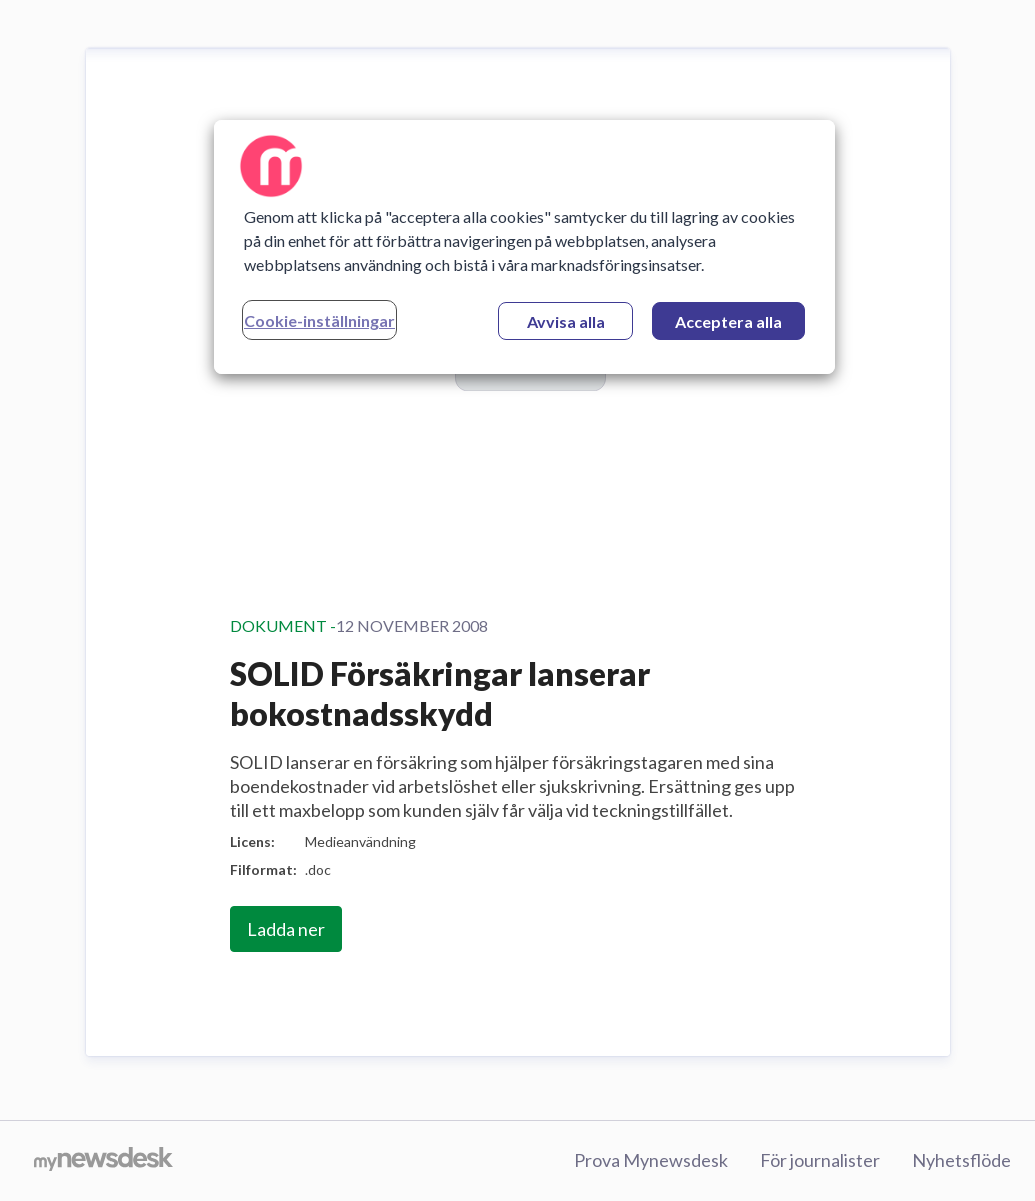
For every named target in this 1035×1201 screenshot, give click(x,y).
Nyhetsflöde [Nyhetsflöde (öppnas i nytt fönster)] (961, 1160)
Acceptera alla (728, 321)
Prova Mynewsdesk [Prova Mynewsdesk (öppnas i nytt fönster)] (651, 1160)
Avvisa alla (566, 321)
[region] (524, 247)
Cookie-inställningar (319, 320)
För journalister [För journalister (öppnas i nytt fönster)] (820, 1160)
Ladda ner (286, 929)
